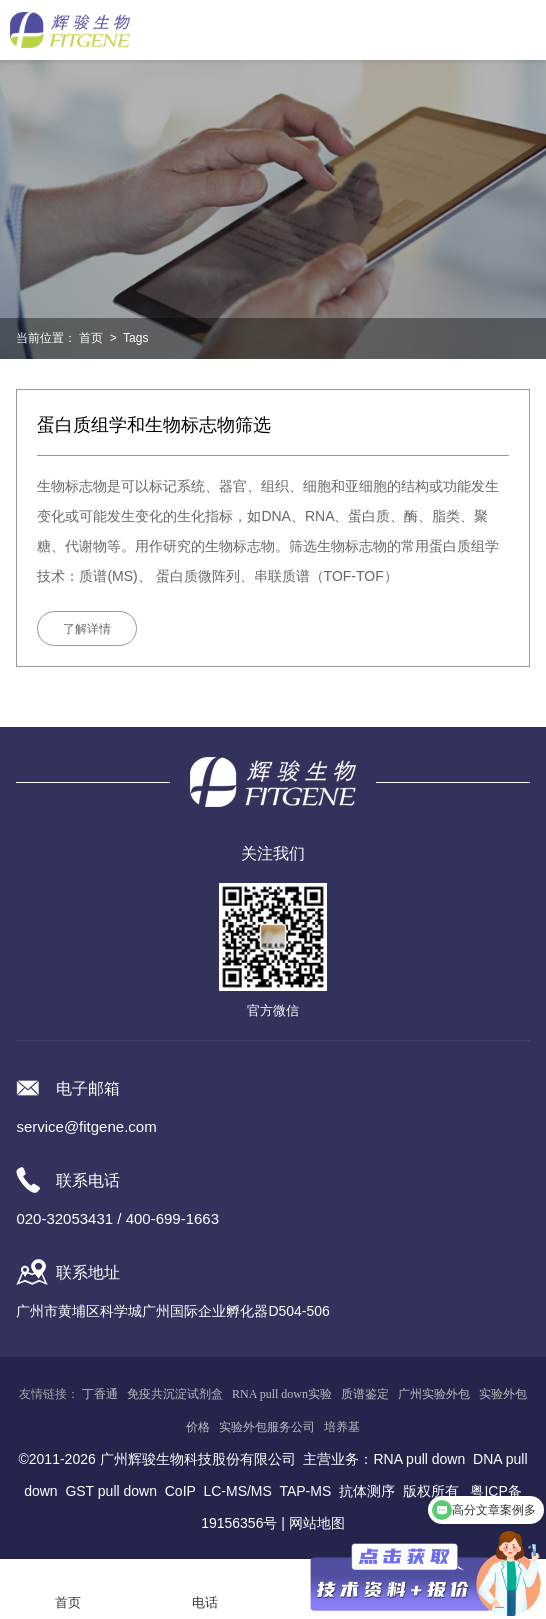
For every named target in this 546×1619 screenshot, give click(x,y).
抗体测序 (367, 1491)
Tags (135, 338)
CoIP (180, 1491)
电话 (205, 1602)
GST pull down (111, 1491)
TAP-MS (305, 1491)
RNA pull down (419, 1459)
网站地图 (317, 1523)
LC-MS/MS (237, 1491)
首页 (91, 338)
